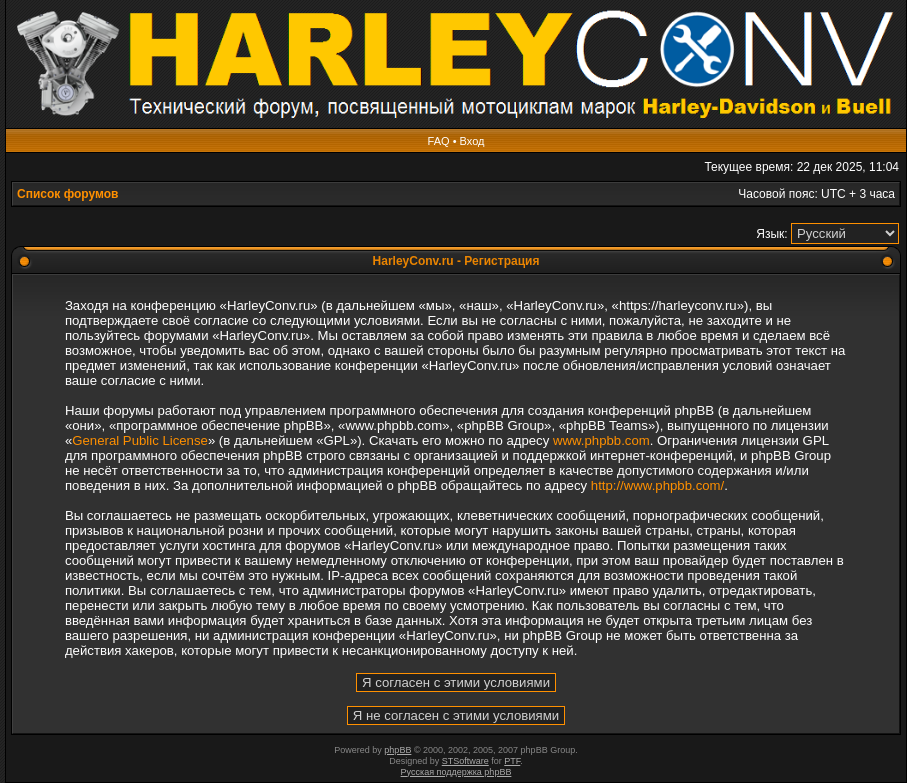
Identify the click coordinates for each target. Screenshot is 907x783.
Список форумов (67, 194)
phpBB (397, 750)
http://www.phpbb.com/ (657, 485)
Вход (472, 141)
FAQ (439, 141)
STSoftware (465, 761)
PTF (512, 761)
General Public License (140, 440)
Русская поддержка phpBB (456, 772)
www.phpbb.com (601, 440)
